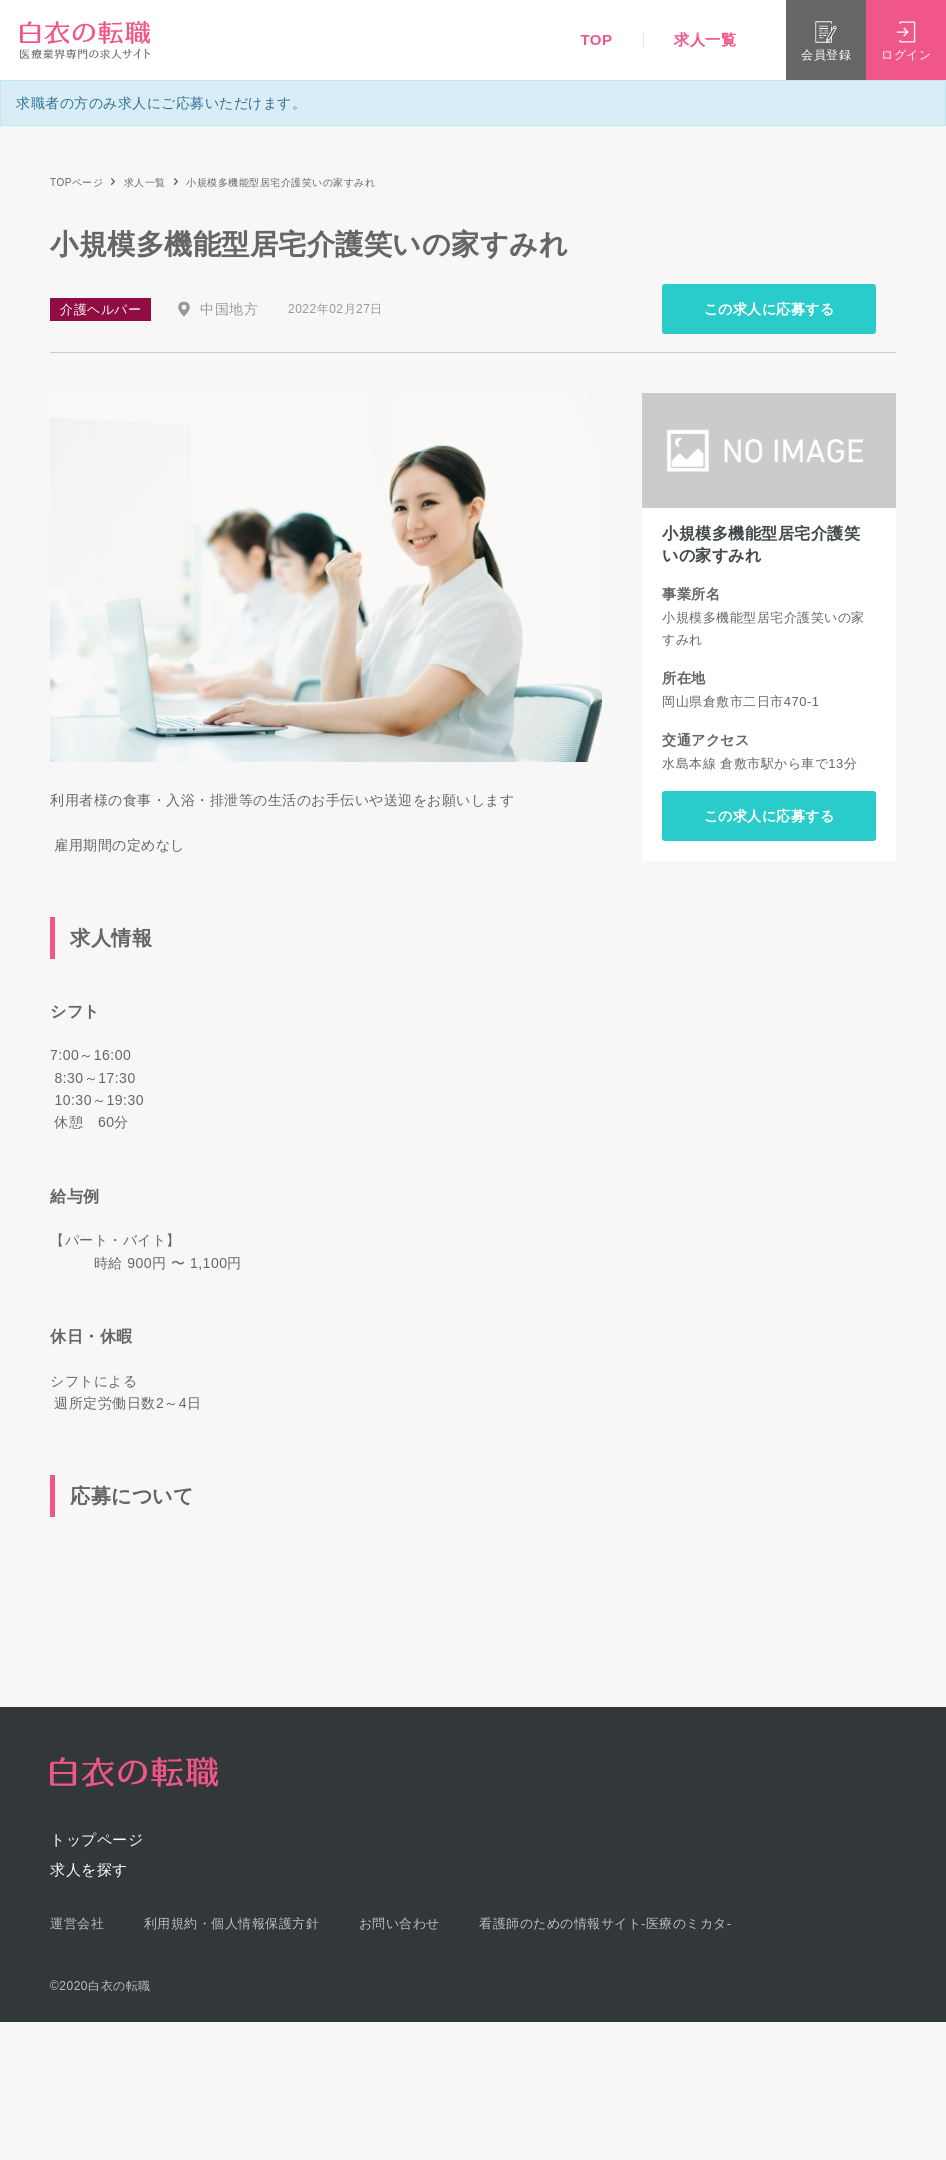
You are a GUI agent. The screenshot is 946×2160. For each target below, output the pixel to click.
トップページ (96, 1839)
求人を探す (89, 1869)
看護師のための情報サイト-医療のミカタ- (605, 1923)
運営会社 (77, 1923)
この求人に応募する (769, 309)
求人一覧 (705, 39)
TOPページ (76, 182)
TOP (596, 39)
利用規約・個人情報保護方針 (232, 1923)
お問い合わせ (399, 1923)
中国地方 (229, 309)
